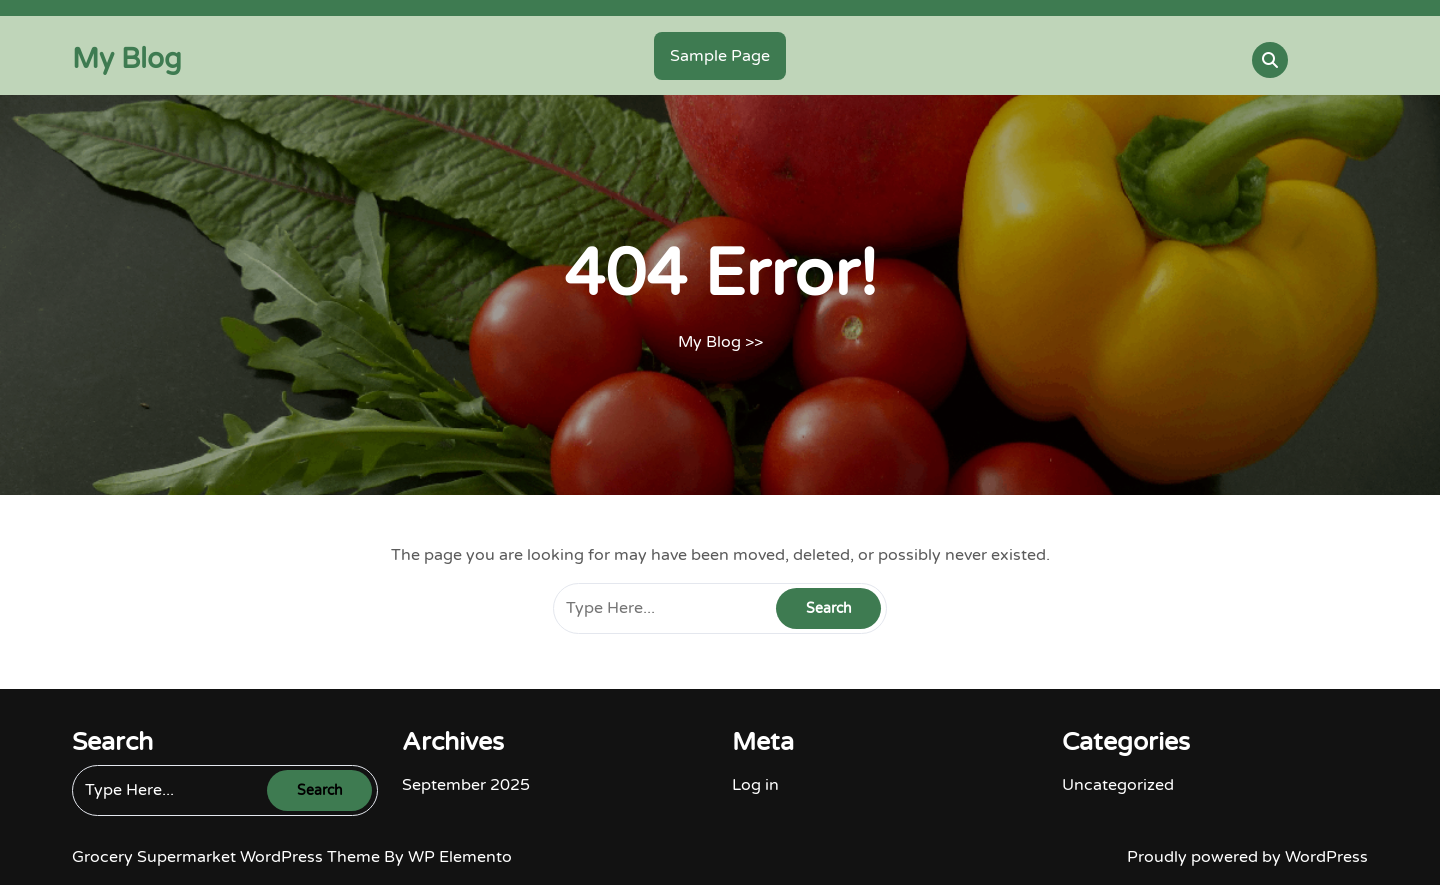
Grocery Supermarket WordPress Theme (228, 857)
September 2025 (466, 785)
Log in (755, 785)
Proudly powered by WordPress (1247, 857)
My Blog (127, 59)
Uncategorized (1118, 785)
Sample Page (720, 56)
